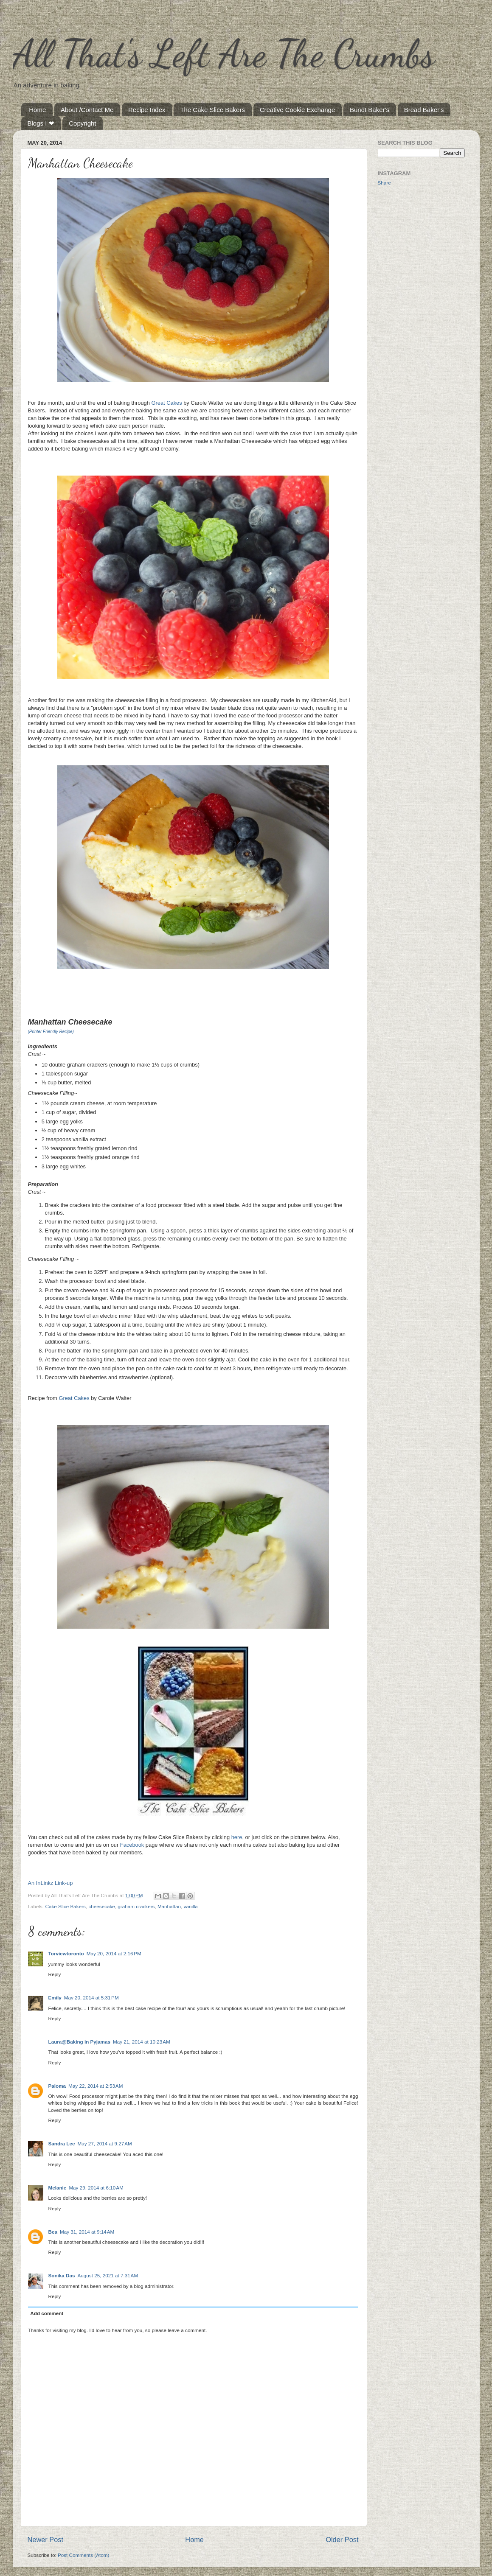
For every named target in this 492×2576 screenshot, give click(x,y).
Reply (54, 1974)
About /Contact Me (87, 109)
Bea (52, 2231)
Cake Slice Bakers (65, 1906)
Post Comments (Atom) (83, 2555)
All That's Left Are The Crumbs (224, 53)
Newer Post (46, 2539)
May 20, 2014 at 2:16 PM (114, 1953)
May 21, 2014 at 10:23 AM (141, 2041)
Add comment (46, 2313)
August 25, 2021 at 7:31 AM (108, 2275)
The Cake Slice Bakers (212, 109)
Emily (55, 1997)
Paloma (57, 2086)
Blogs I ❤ (41, 123)
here (236, 1837)
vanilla (191, 1906)
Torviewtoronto (66, 1953)
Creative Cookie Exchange (297, 109)
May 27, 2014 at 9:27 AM (105, 2143)
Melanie (57, 2187)
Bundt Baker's (369, 109)
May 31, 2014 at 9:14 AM (87, 2231)
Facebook (132, 1845)
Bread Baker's (424, 109)
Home (37, 109)
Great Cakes (166, 403)
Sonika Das (61, 2275)
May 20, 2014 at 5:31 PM (91, 1997)
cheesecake (101, 1906)
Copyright (82, 123)
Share (384, 182)
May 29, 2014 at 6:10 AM (96, 2187)
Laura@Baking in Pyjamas (79, 2041)
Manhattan (169, 1906)
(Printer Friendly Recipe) (51, 1031)
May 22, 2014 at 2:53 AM (95, 2086)
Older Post (342, 2539)
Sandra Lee (61, 2143)
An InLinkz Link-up (50, 1883)
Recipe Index (147, 109)
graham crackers (136, 1906)
